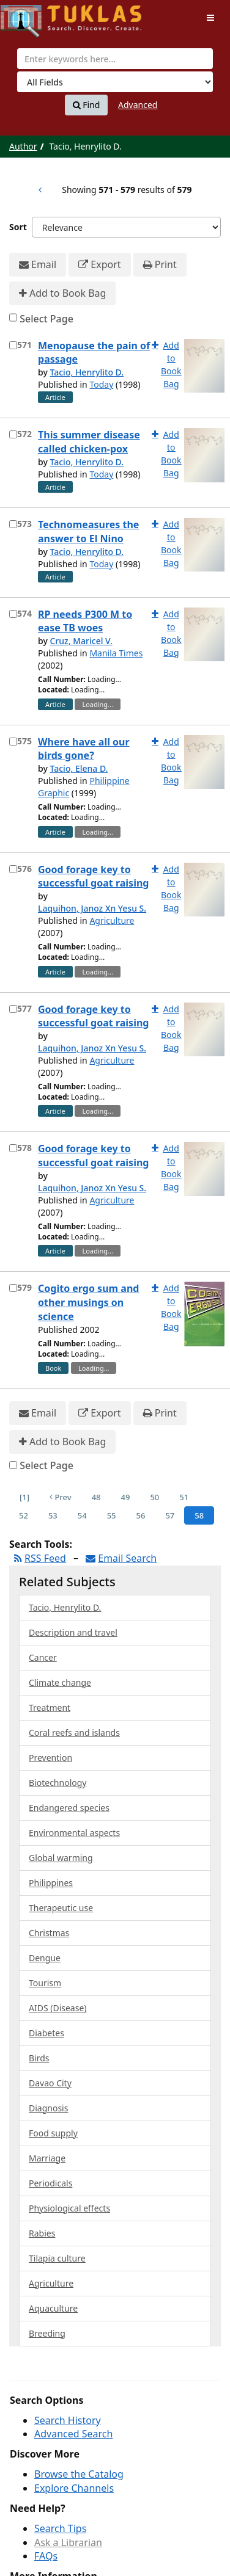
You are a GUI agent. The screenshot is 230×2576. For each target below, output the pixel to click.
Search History (67, 2420)
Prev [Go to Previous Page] (61, 1497)
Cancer (43, 1657)
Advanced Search (73, 2433)
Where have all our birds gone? (84, 749)
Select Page (46, 318)
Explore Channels (74, 2488)
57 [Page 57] (169, 1515)
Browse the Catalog (79, 2474)
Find (86, 105)
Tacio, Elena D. (79, 768)
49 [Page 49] (125, 1497)
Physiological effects (69, 2208)
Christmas (49, 1933)
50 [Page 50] (154, 1497)
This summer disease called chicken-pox (89, 441)
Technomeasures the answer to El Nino (88, 531)
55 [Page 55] (111, 1515)
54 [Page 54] (82, 1515)
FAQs (46, 2556)
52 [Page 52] (23, 1515)
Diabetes (46, 2033)
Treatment (49, 1707)
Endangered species (69, 1807)
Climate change (60, 1682)
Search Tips (60, 2528)
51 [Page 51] (183, 1497)
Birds (39, 2058)
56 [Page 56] (141, 1515)
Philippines (51, 1882)
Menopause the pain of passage (94, 352)
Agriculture (111, 920)
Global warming (61, 1857)
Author (23, 146)
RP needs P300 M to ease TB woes (85, 621)
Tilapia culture (57, 2258)
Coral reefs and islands (74, 1732)
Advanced (137, 105)
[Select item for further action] (13, 345)
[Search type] (115, 81)
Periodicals (50, 2183)
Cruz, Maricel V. (81, 641)
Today (101, 384)
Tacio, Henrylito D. (87, 372)
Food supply (53, 2133)
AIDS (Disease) (58, 2008)
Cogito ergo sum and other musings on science (88, 1302)
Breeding (47, 2333)
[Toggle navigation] (210, 17)
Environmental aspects (74, 1832)
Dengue (45, 1958)
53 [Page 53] (53, 1515)
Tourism (45, 1983)
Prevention (50, 1757)
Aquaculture (53, 2308)
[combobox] (115, 58)
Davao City (50, 2083)
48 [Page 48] (96, 1497)
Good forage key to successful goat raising (93, 876)
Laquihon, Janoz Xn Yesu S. (92, 908)
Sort (18, 227)
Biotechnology (57, 1782)
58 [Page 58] (199, 1515)
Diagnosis (48, 2108)
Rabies (42, 2233)
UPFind (30, 15)
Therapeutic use (61, 1908)
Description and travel (73, 1632)
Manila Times (116, 653)
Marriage (47, 2158)
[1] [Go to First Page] (24, 1497)
